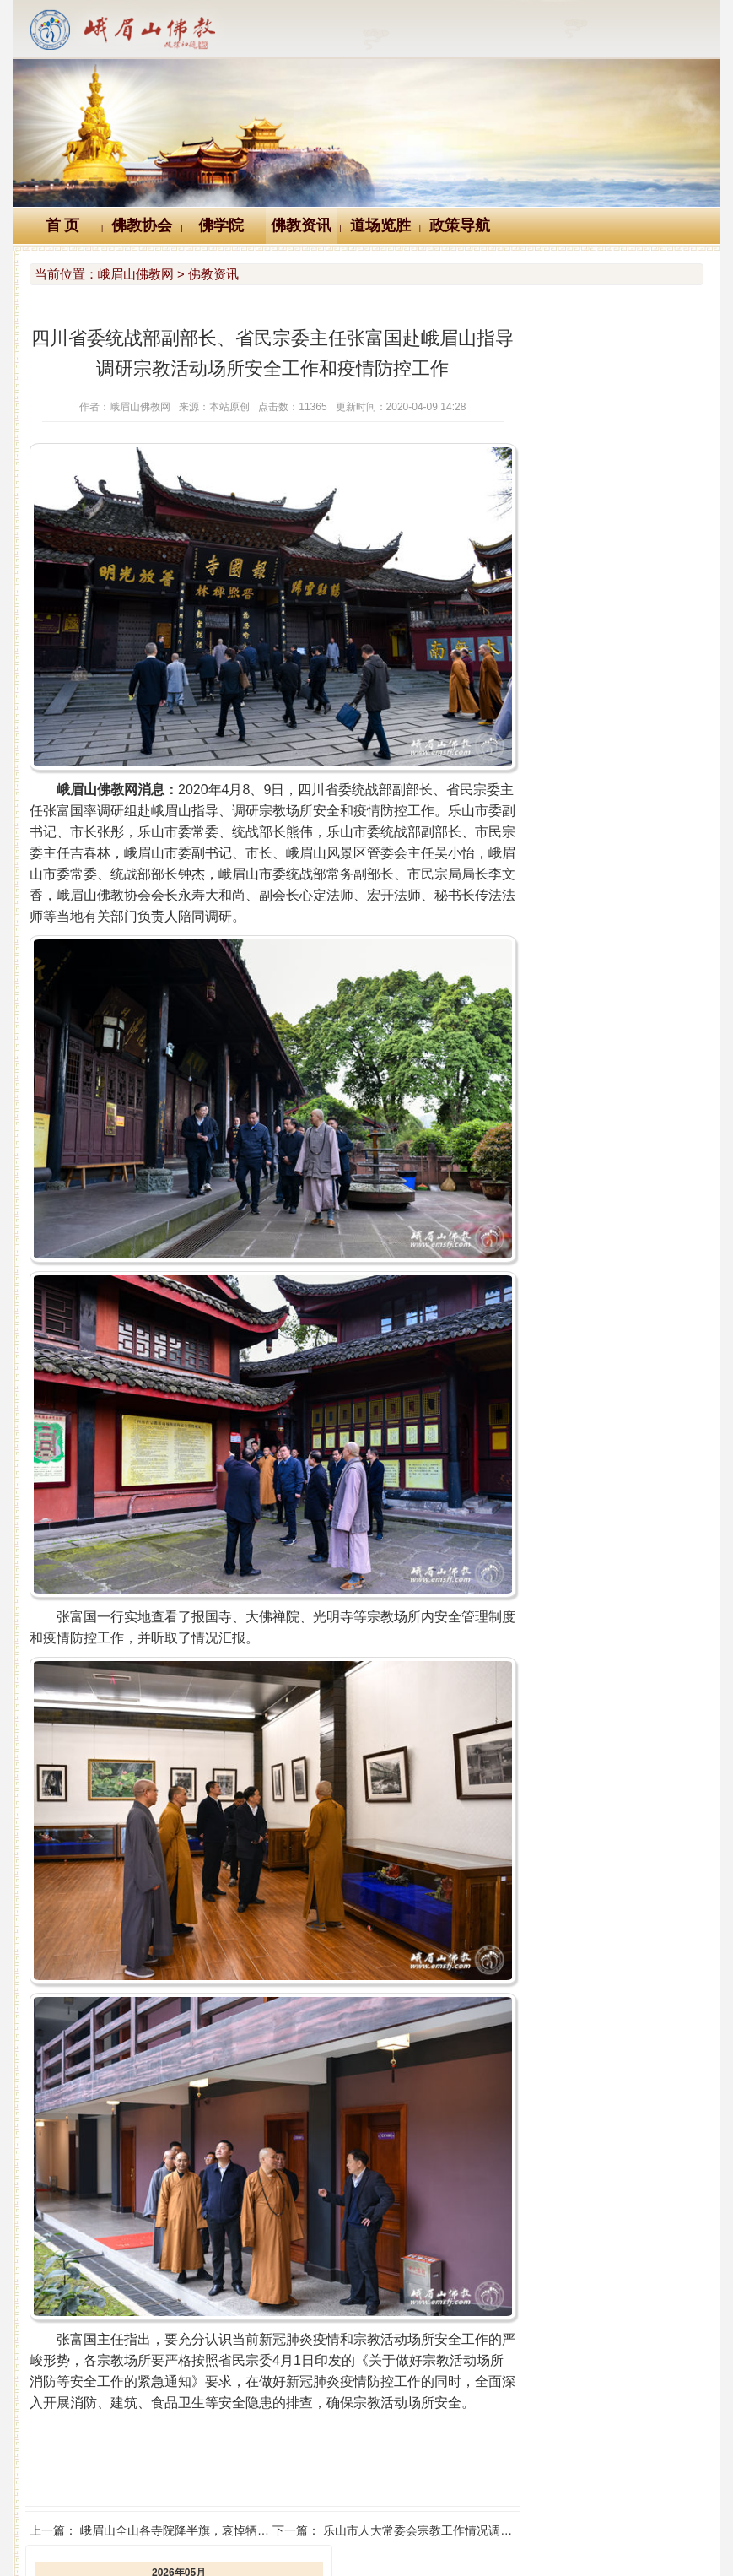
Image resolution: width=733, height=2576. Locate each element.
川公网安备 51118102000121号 (148, 2538)
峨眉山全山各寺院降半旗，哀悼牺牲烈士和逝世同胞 (216, 2411)
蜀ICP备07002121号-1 (617, 2539)
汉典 (363, 2460)
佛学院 (221, 225)
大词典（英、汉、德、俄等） (492, 2460)
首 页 (63, 225)
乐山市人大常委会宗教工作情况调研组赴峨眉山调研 (435, 2411)
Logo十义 (103, 2460)
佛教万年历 (196, 2460)
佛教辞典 (289, 2460)
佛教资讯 (301, 225)
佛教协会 (141, 225)
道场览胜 (380, 225)
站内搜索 (631, 2460)
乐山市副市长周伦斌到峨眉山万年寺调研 (625, 678)
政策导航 (459, 225)
